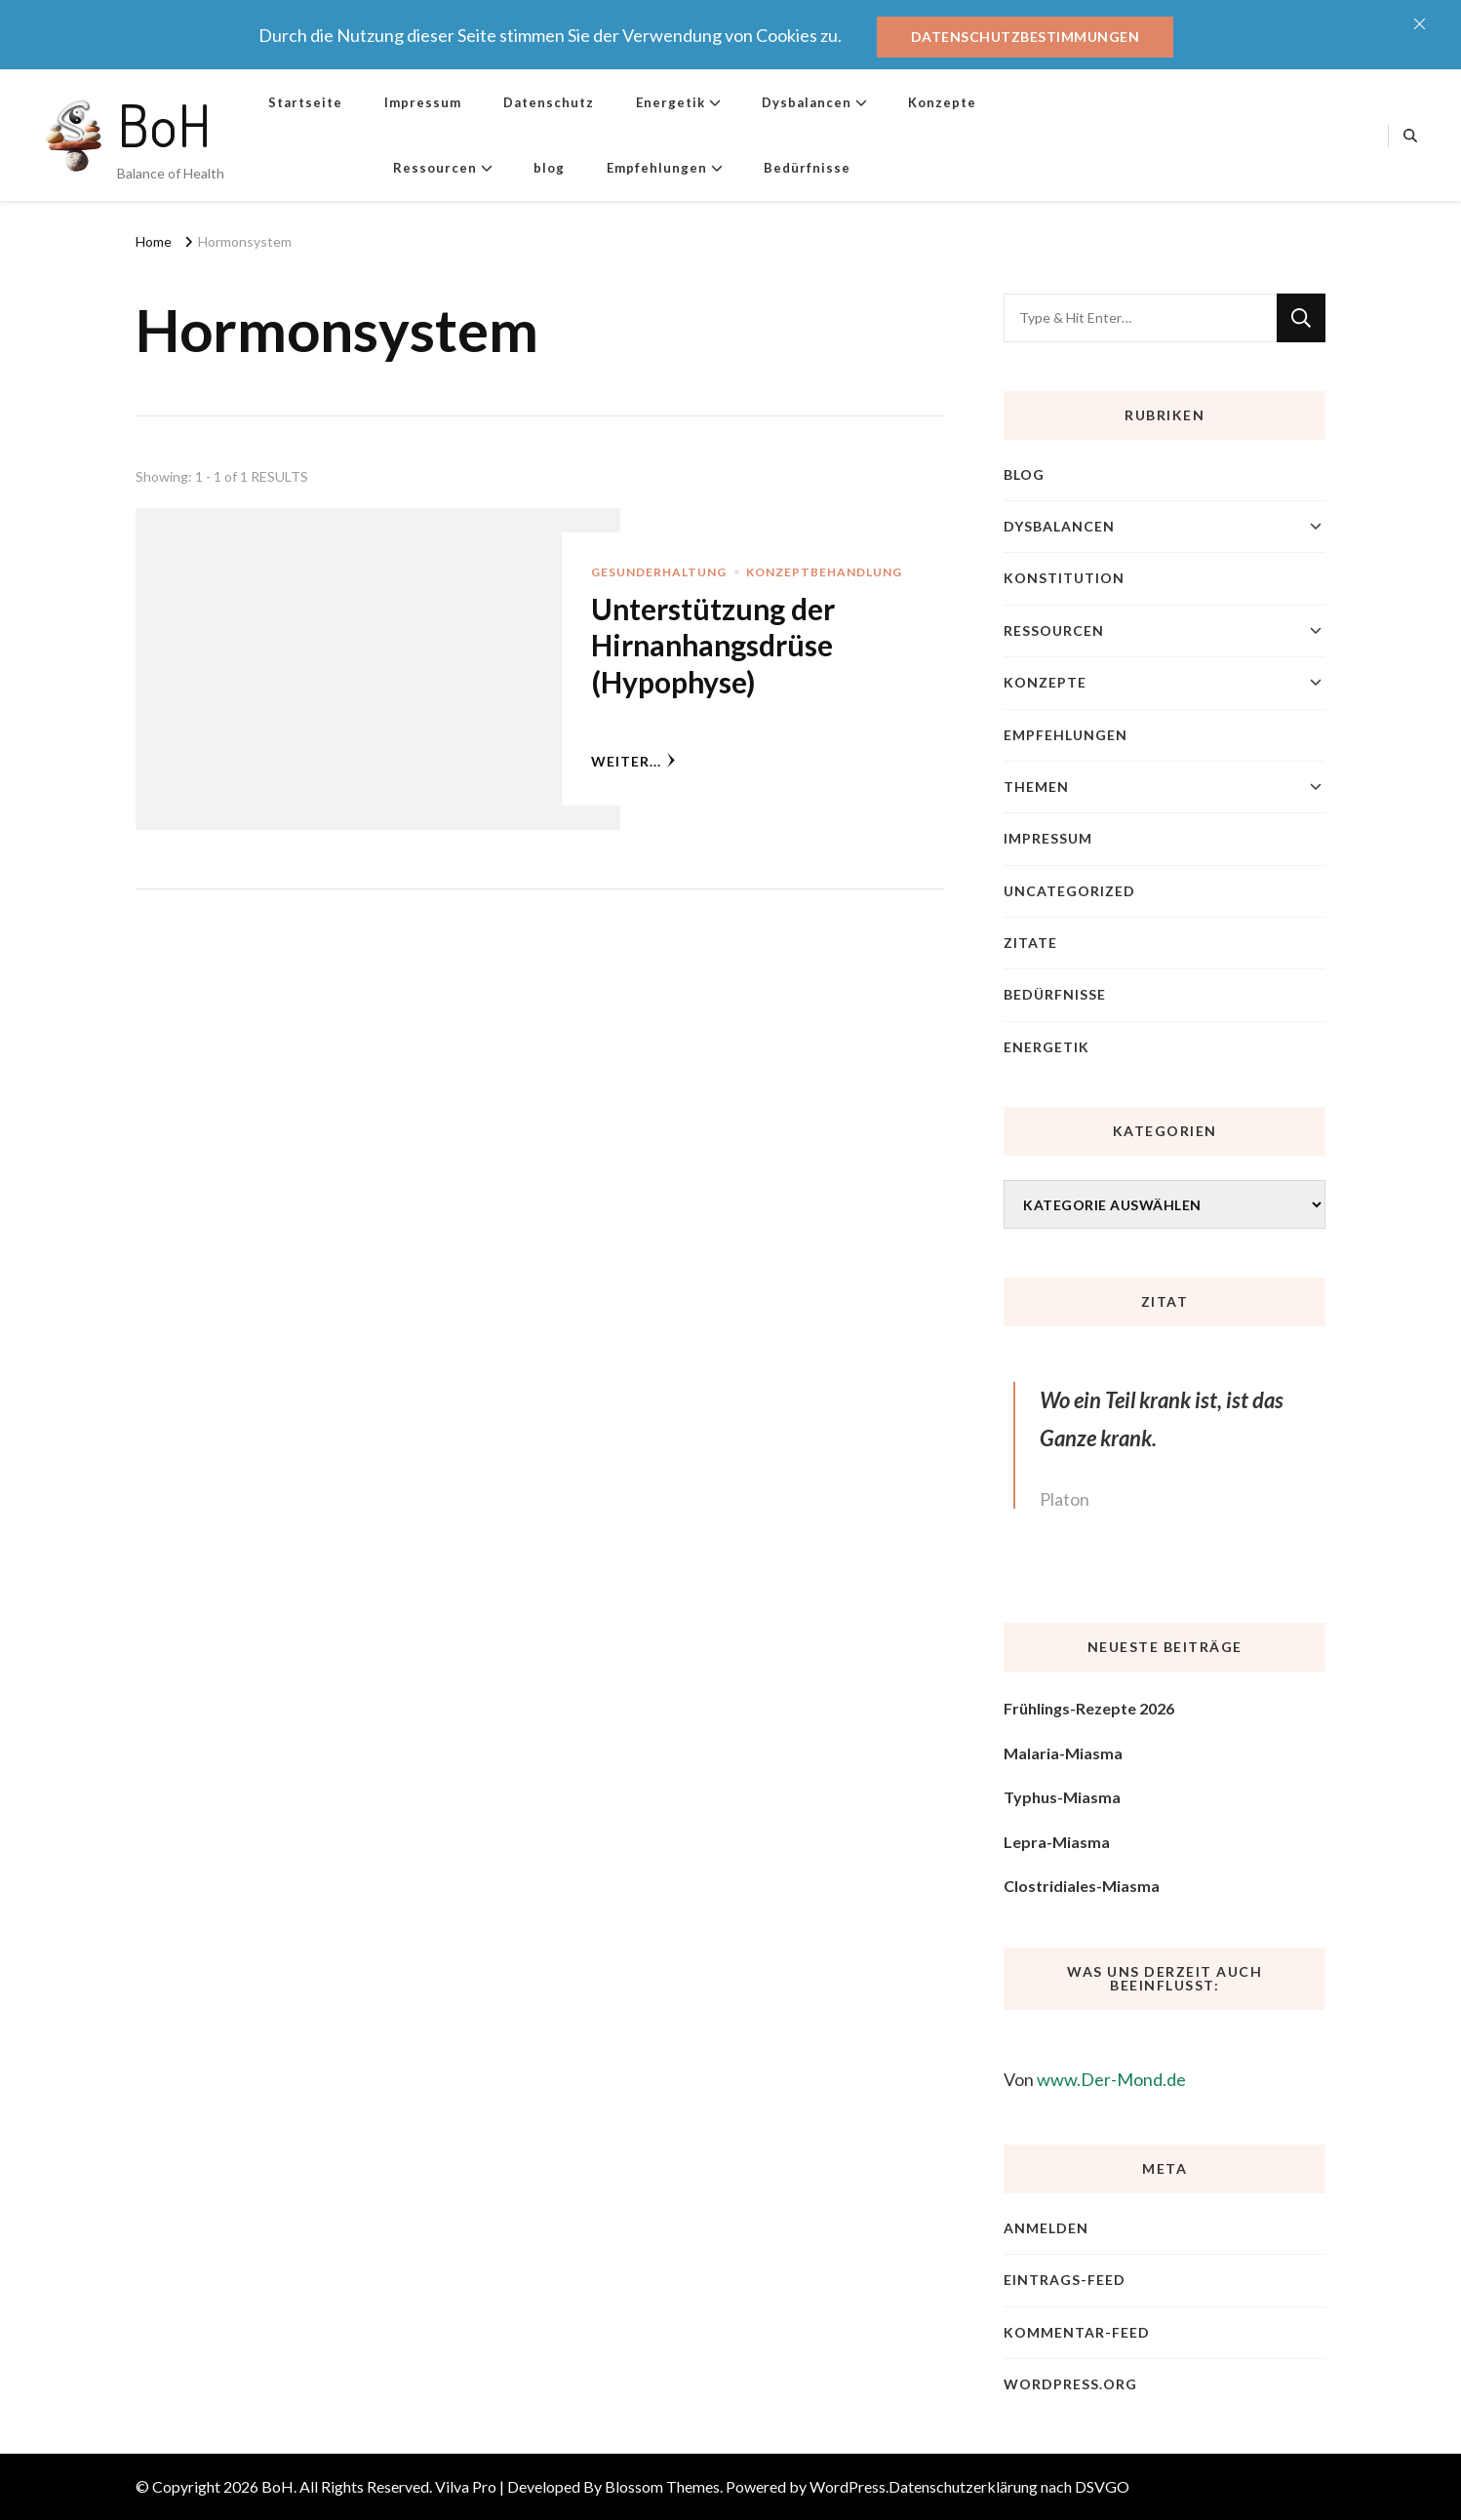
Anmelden (1046, 2228)
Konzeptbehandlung (824, 572)
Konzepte (942, 102)
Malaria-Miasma (1063, 1753)
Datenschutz (548, 102)
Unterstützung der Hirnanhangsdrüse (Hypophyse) (713, 645)
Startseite (305, 102)
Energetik (670, 102)
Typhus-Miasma (1062, 1797)
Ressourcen (435, 168)
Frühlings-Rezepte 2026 (1089, 1708)
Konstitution (1064, 578)
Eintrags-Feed (1064, 2279)
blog (549, 168)
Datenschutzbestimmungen (1025, 36)
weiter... (633, 761)
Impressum (422, 102)
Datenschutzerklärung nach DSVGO (1008, 2486)
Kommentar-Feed (1077, 2332)
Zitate (1030, 942)
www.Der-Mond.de (1111, 2079)
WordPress (847, 2486)
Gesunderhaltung (659, 572)
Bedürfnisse (807, 168)
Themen (1036, 786)
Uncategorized (1069, 891)
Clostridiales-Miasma (1082, 1885)
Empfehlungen (657, 168)
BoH (164, 124)
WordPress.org (1070, 2384)
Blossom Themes (662, 2486)
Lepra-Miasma (1057, 1841)
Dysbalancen (806, 102)
